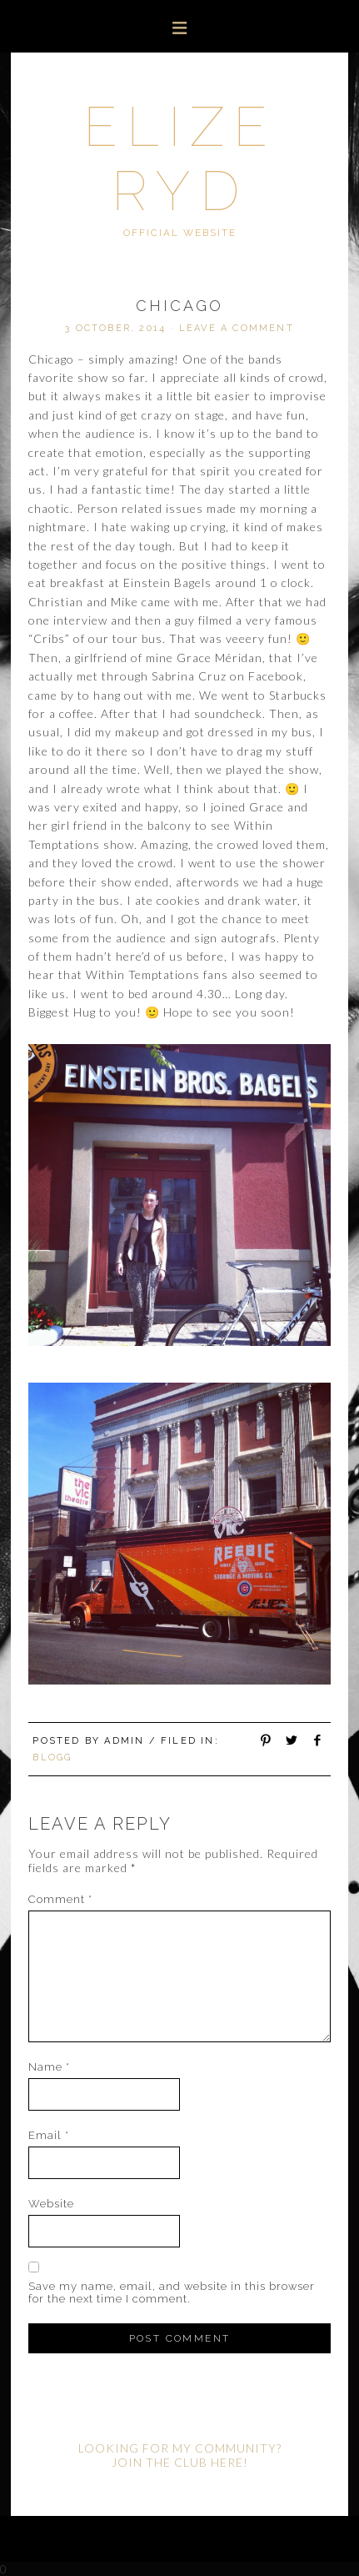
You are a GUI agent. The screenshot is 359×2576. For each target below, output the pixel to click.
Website (51, 2203)
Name (49, 2067)
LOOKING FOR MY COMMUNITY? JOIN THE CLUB (180, 2455)
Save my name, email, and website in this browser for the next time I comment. (171, 2292)
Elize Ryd (180, 158)
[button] (179, 26)
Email (48, 2135)
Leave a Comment (236, 328)
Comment (60, 1899)
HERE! (229, 2462)
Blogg (52, 1757)
